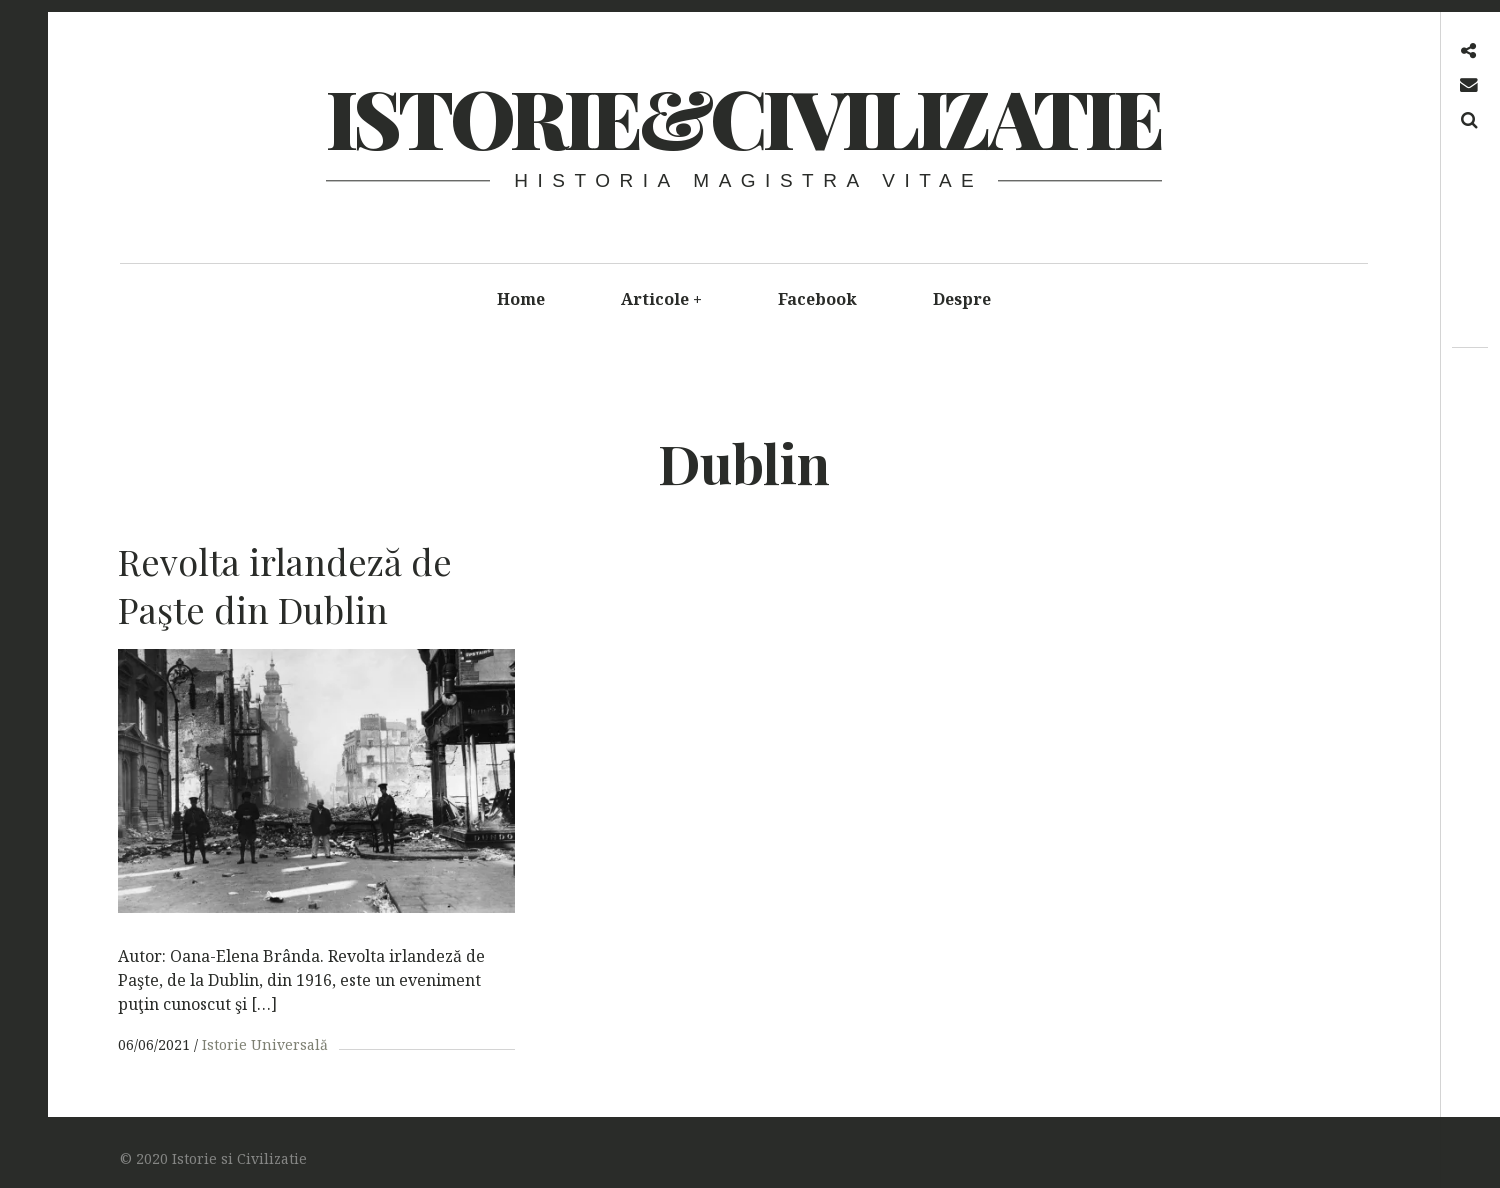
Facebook (817, 299)
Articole (662, 299)
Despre (962, 299)
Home (521, 299)
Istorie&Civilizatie (743, 116)
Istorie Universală (265, 1044)
